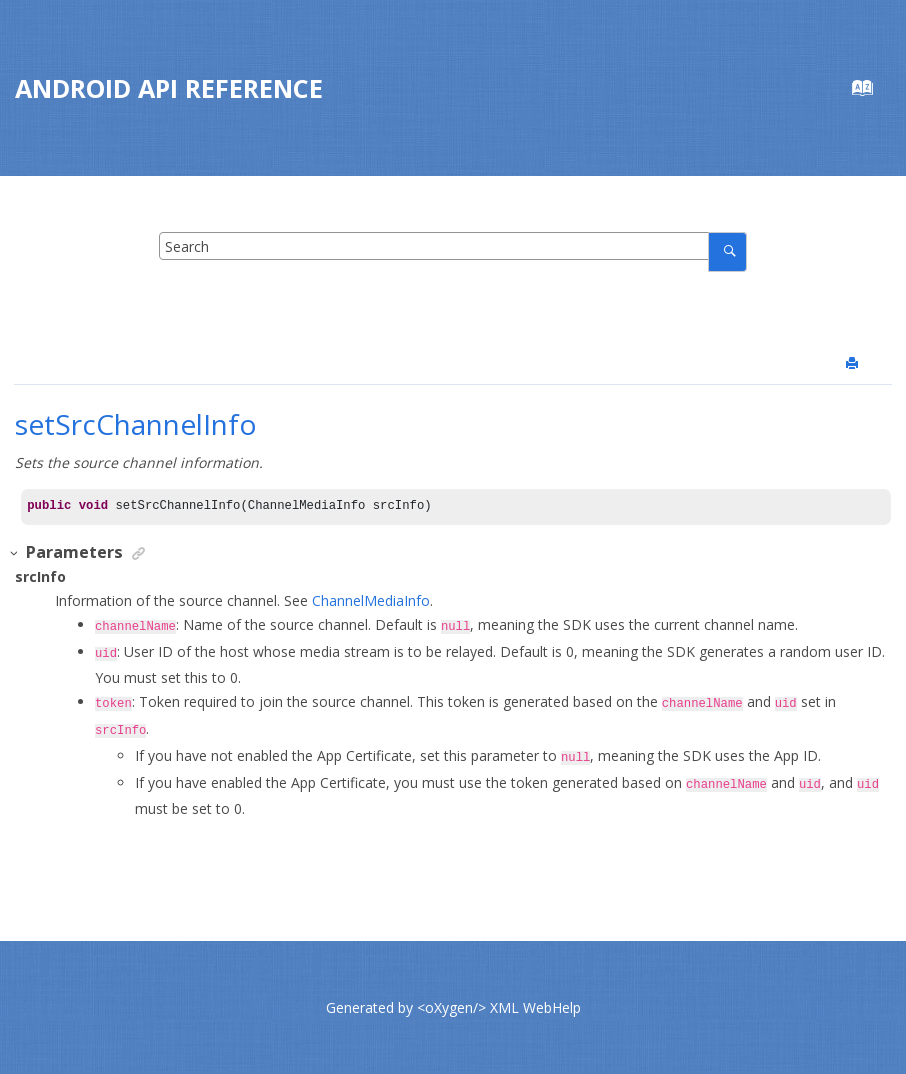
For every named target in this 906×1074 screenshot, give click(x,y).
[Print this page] (854, 364)
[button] (15, 553)
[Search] (727, 251)
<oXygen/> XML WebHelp (499, 1007)
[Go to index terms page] (872, 92)
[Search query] (453, 246)
